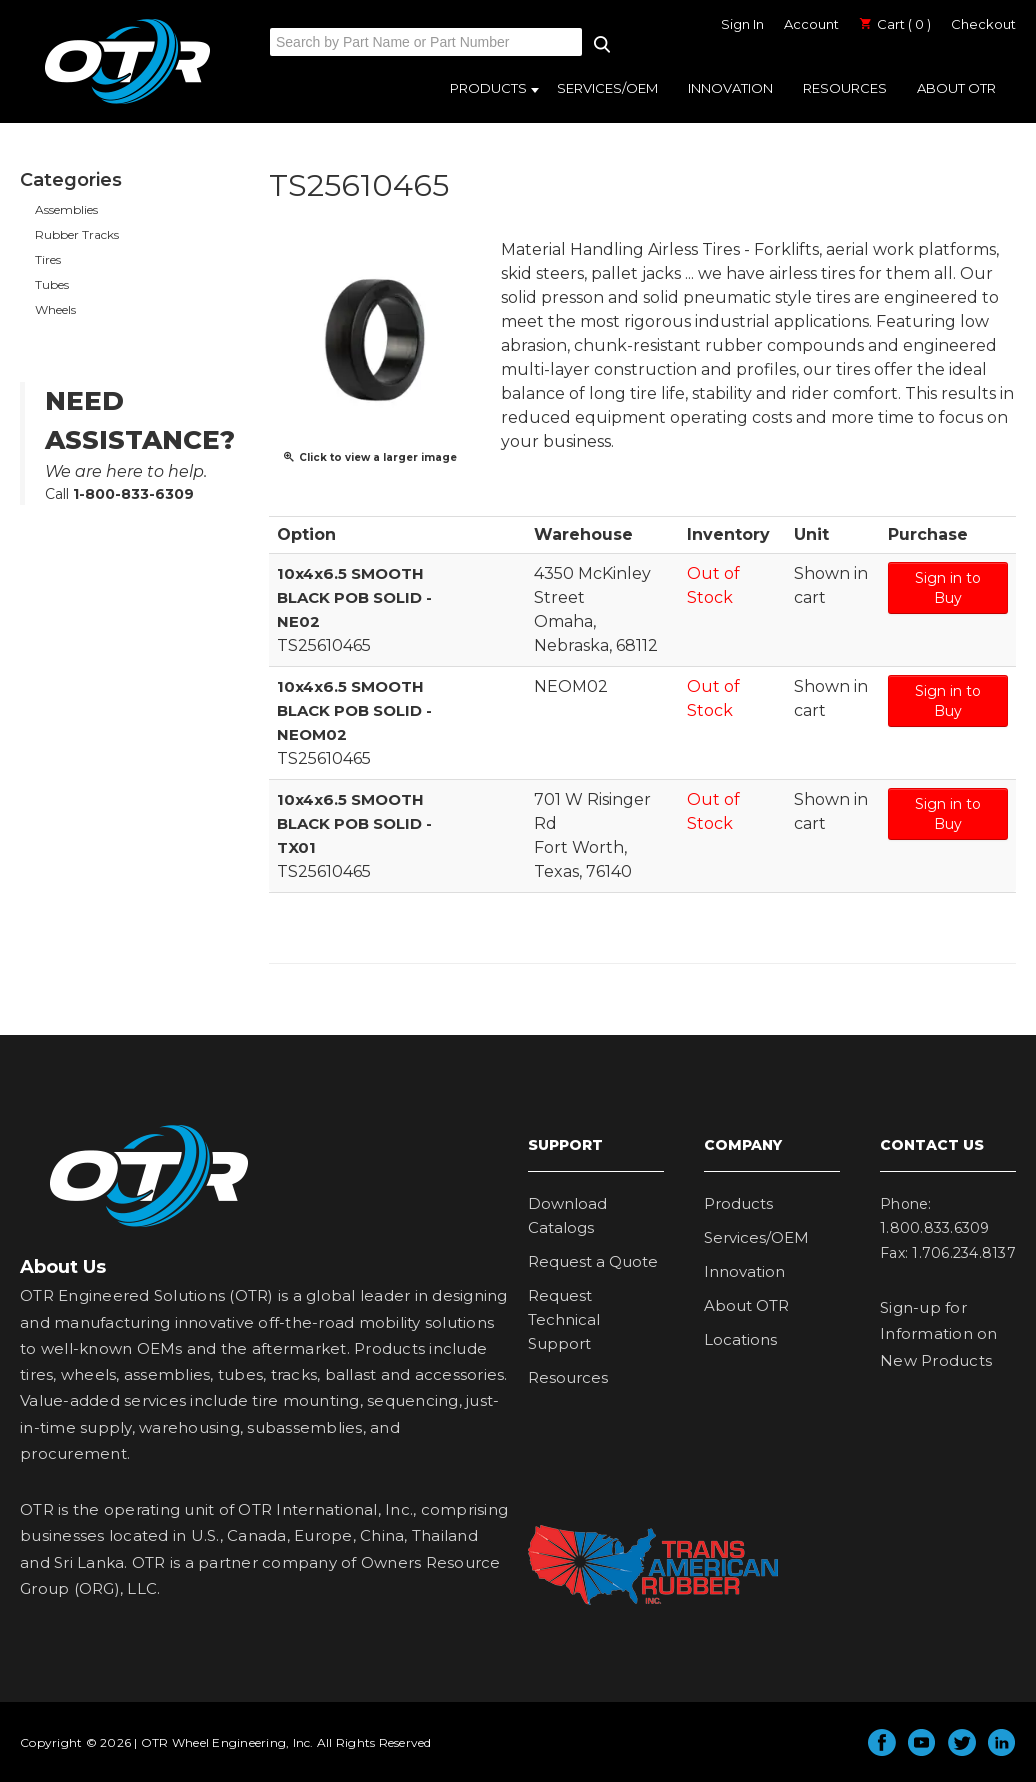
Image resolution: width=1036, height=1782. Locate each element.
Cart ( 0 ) (895, 24)
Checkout (983, 24)
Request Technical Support (564, 1319)
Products (488, 88)
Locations (740, 1339)
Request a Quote (593, 1261)
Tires (48, 259)
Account (811, 24)
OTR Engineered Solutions (127, 103)
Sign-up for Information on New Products (939, 1334)
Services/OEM (607, 88)
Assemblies (66, 209)
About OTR (956, 88)
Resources (845, 88)
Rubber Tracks (77, 234)
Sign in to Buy (948, 588)
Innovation (730, 88)
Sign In (742, 24)
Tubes (52, 284)
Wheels (55, 309)
